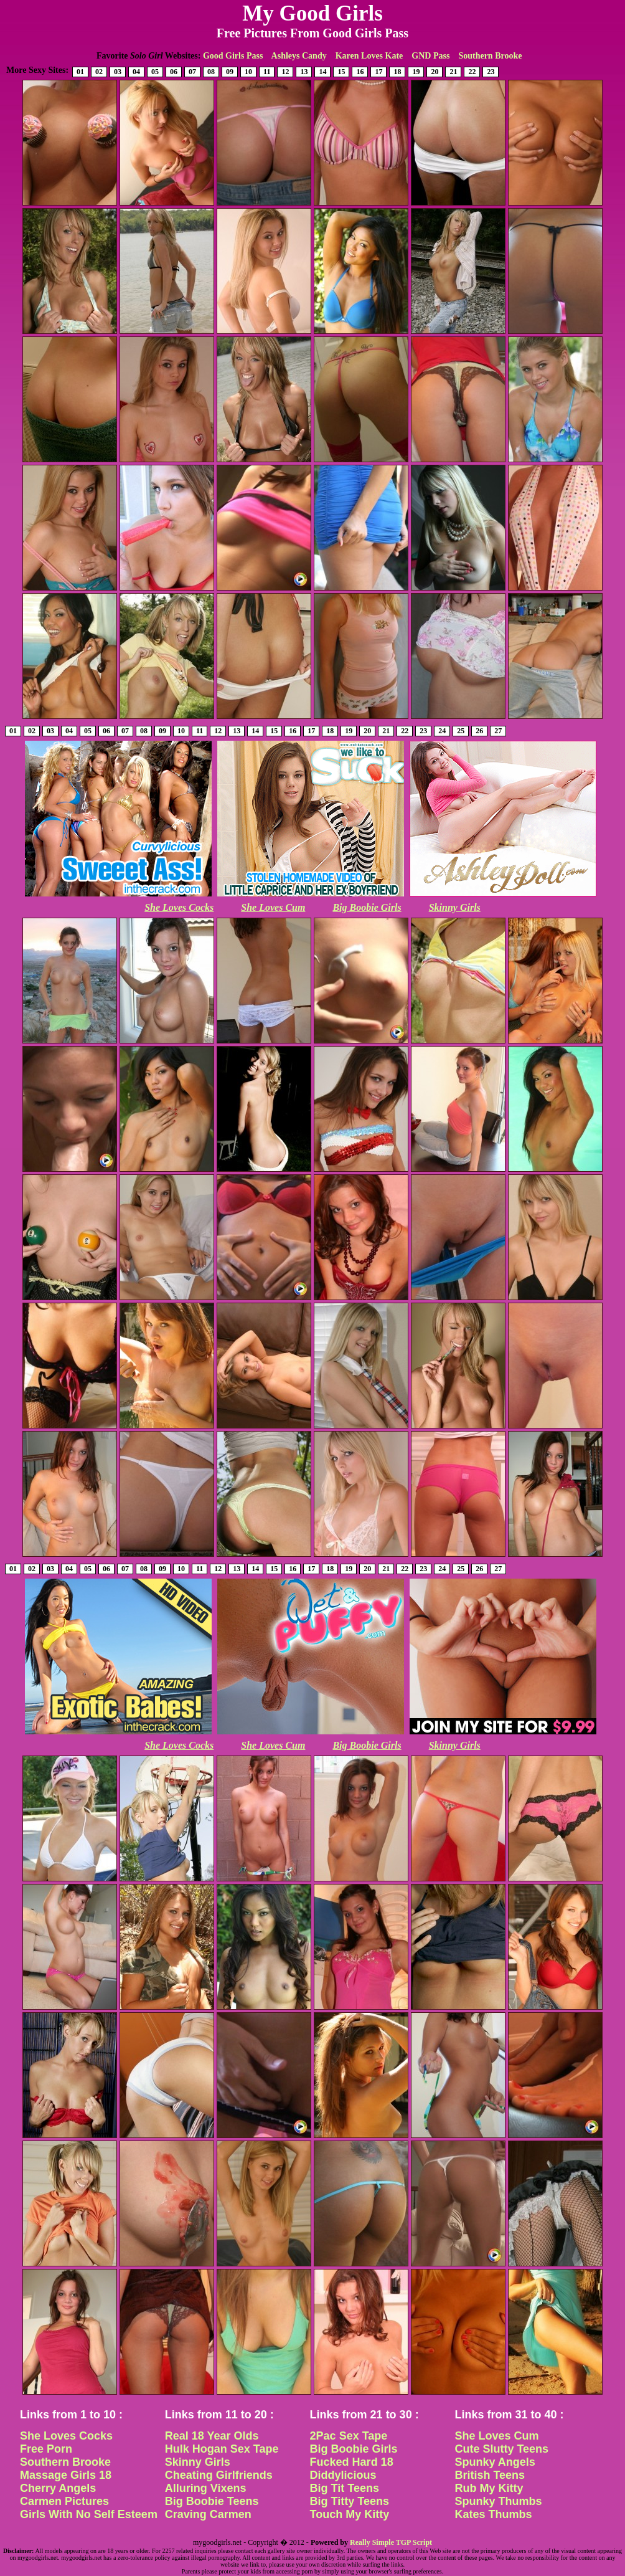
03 (117, 71)
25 (460, 730)
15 (341, 71)
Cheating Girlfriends (219, 2475)
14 (322, 71)
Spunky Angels (494, 2462)
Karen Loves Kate (369, 55)
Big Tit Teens (344, 2488)
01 (80, 71)
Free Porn (46, 2449)
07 (192, 71)
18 (397, 71)
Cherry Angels (58, 2488)
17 (378, 71)
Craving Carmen (208, 2514)
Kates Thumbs (493, 2514)
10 (248, 71)
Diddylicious (343, 2475)
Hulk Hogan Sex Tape (222, 2449)
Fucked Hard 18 (351, 2462)
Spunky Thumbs (498, 2501)
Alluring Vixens (206, 2488)
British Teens (489, 2475)
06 (173, 71)
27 (498, 730)
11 (266, 71)
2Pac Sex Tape (349, 2436)
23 (490, 71)
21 (453, 71)
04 (136, 71)
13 (304, 71)
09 (229, 71)
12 (285, 71)
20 (434, 71)
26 (479, 730)
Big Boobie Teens (212, 2501)
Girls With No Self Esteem (88, 2514)
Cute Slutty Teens (501, 2449)
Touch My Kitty (350, 2514)
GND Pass (430, 55)
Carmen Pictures (64, 2501)
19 (416, 71)
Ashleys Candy (299, 55)
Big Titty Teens (349, 2501)
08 (211, 71)
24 (442, 730)
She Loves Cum (273, 907)
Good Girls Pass (233, 55)
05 (155, 71)
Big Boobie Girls (366, 907)
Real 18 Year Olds (212, 2436)
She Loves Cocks (179, 907)
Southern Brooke (490, 55)
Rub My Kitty (488, 2488)
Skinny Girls (455, 907)
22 (472, 71)
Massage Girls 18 (65, 2475)
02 (99, 71)
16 (360, 71)
